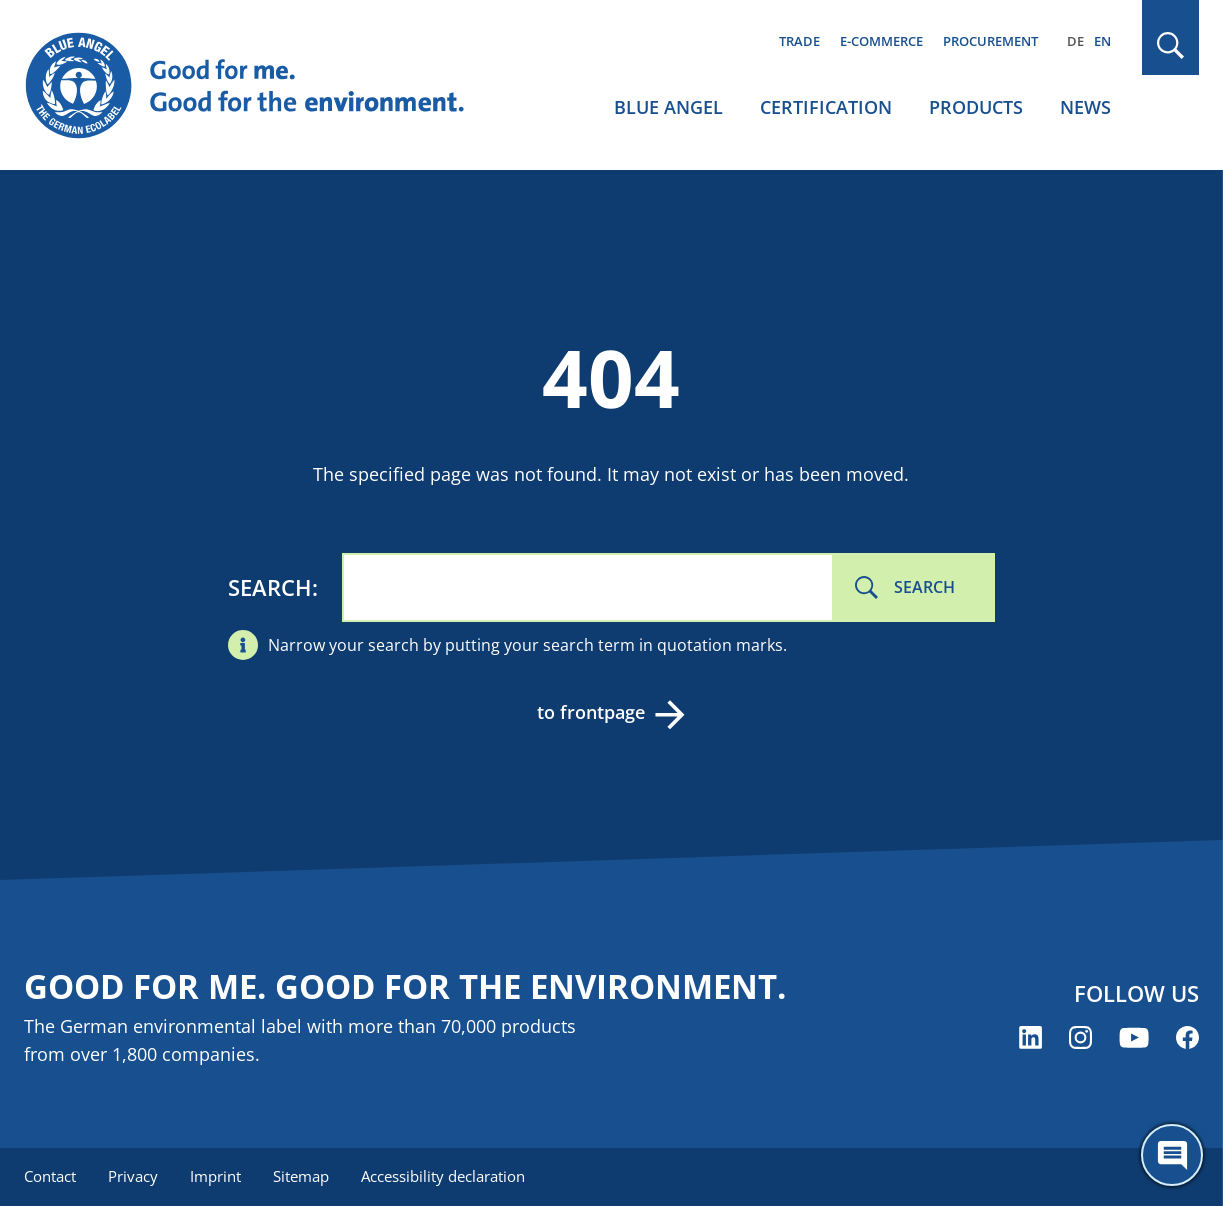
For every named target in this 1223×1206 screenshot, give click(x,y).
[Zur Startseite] (259, 86)
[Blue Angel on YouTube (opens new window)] (1134, 1037)
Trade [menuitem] (799, 41)
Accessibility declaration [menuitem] (443, 1176)
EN (1102, 41)
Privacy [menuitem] (133, 1176)
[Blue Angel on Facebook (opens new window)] (1187, 1037)
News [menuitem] (1085, 107)
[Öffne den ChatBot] (1172, 1155)
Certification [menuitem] (826, 107)
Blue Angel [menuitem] (668, 107)
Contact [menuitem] (50, 1176)
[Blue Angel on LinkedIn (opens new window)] (1030, 1037)
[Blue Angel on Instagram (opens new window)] (1080, 1037)
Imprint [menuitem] (215, 1176)
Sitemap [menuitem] (301, 1176)
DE (1075, 41)
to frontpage (591, 712)
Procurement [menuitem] (990, 41)
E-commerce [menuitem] (881, 41)
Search (270, 587)
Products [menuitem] (976, 107)
